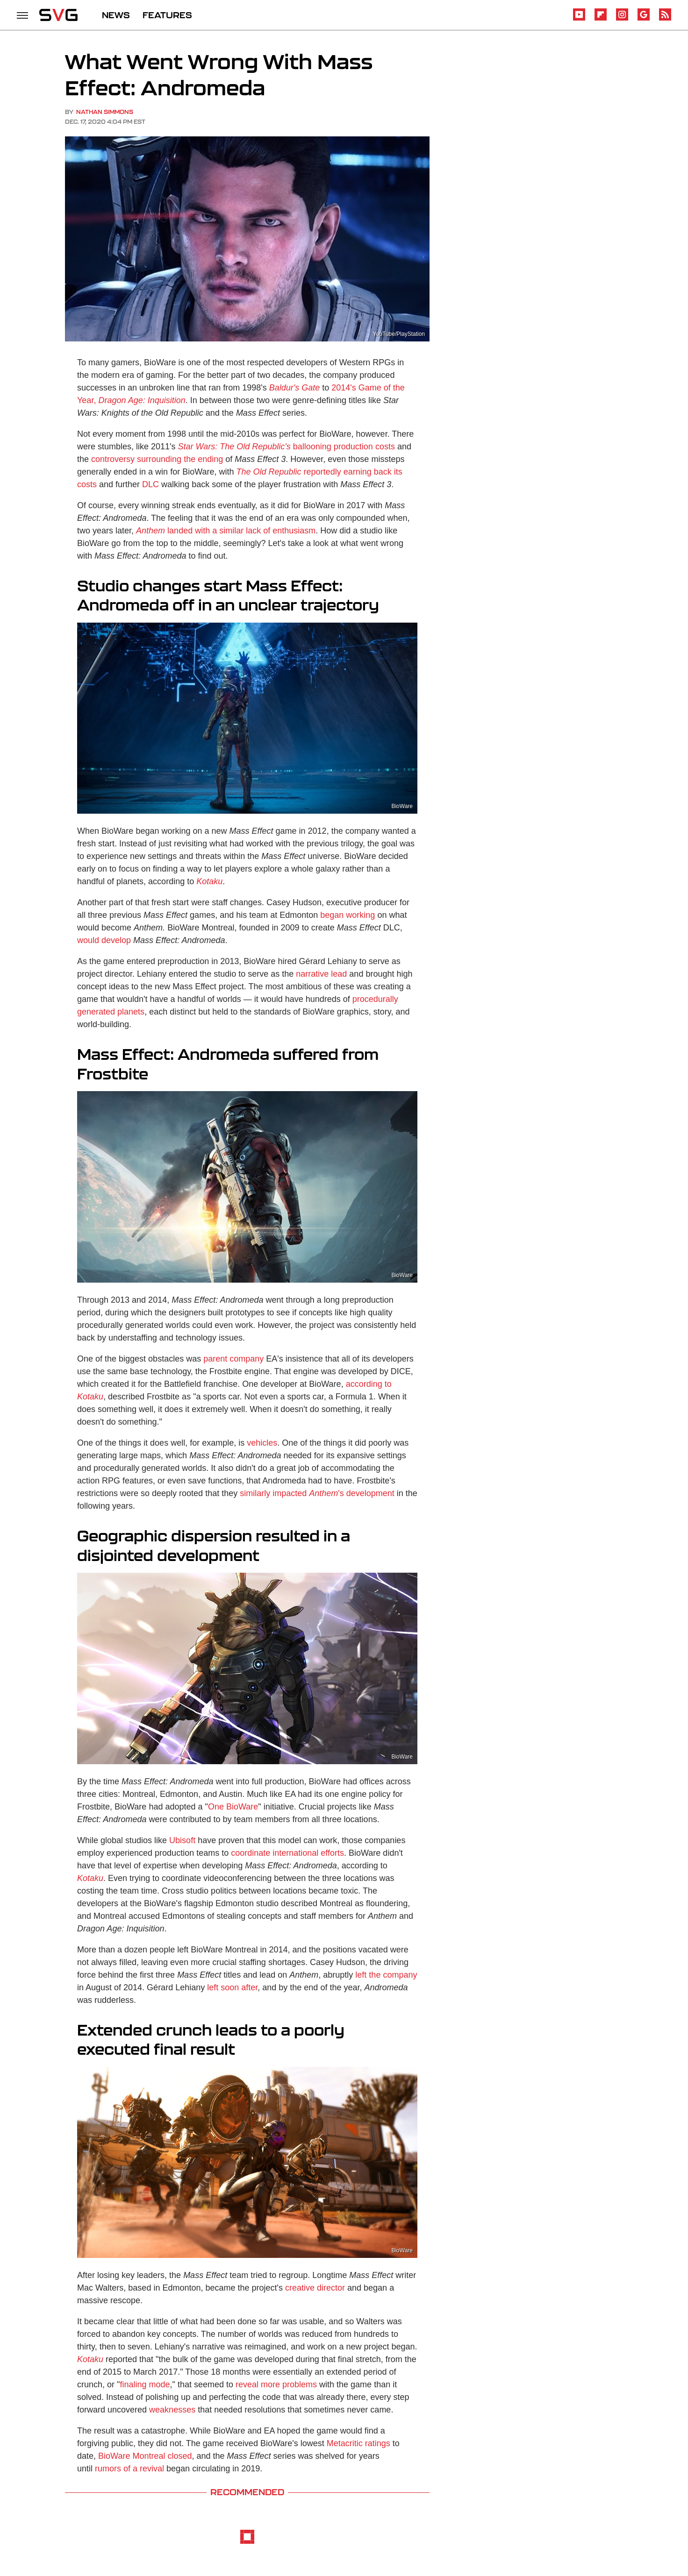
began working (347, 915)
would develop (104, 940)
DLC (150, 484)
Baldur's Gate (294, 387)
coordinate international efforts (287, 1853)
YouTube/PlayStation (399, 334)
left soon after (232, 1987)
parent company (233, 1358)
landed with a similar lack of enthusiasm (225, 530)
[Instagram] (622, 18)
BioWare (402, 806)
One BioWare (233, 1806)
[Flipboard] (601, 18)
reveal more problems (276, 2384)
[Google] (644, 18)
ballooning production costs (286, 446)
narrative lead (321, 974)
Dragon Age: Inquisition (141, 400)
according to (369, 1384)
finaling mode (145, 2384)
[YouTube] (579, 18)
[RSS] (665, 18)
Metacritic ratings (358, 2443)
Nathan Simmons (104, 111)
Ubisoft (182, 1840)
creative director (315, 2287)
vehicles (262, 1443)
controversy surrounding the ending (157, 459)
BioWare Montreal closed (145, 2456)
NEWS (116, 15)
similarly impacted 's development (317, 1493)
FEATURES (167, 15)
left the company (386, 1975)
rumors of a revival (129, 2468)
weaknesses (172, 2409)
